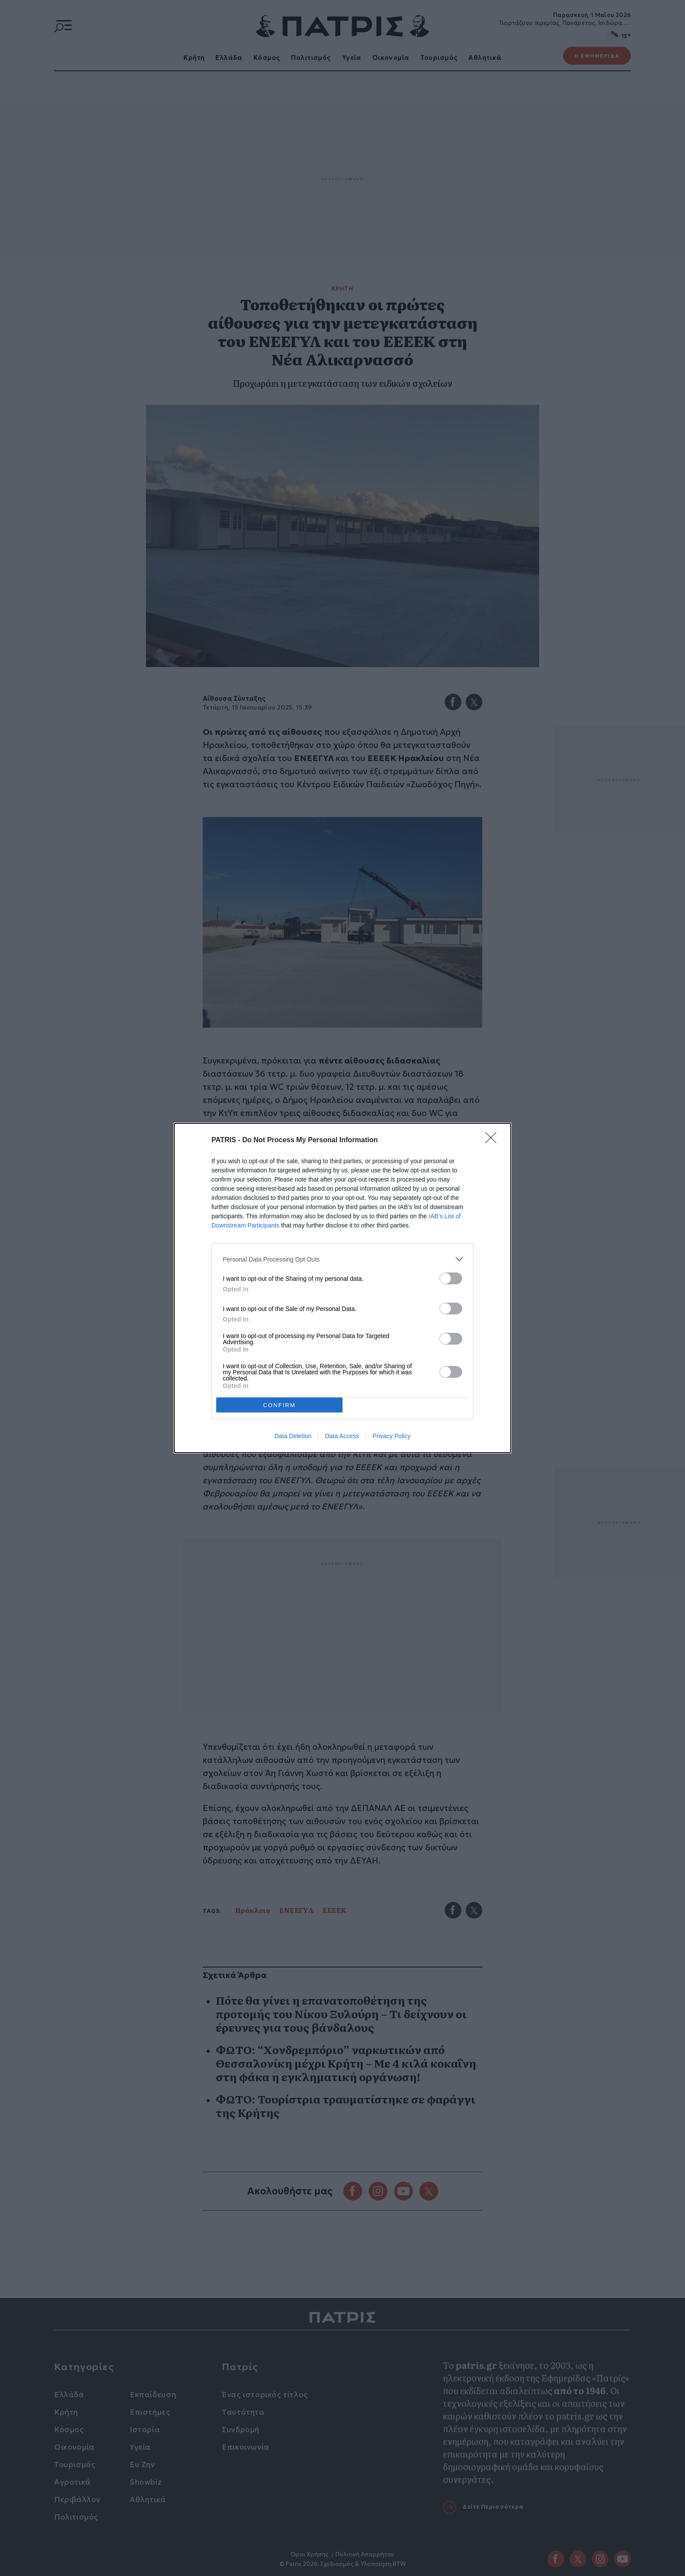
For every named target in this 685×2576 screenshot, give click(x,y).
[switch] (450, 1278)
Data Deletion (292, 1435)
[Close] (493, 1140)
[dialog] (342, 1288)
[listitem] (342, 1259)
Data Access (342, 1435)
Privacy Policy (392, 1435)
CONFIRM (279, 1405)
